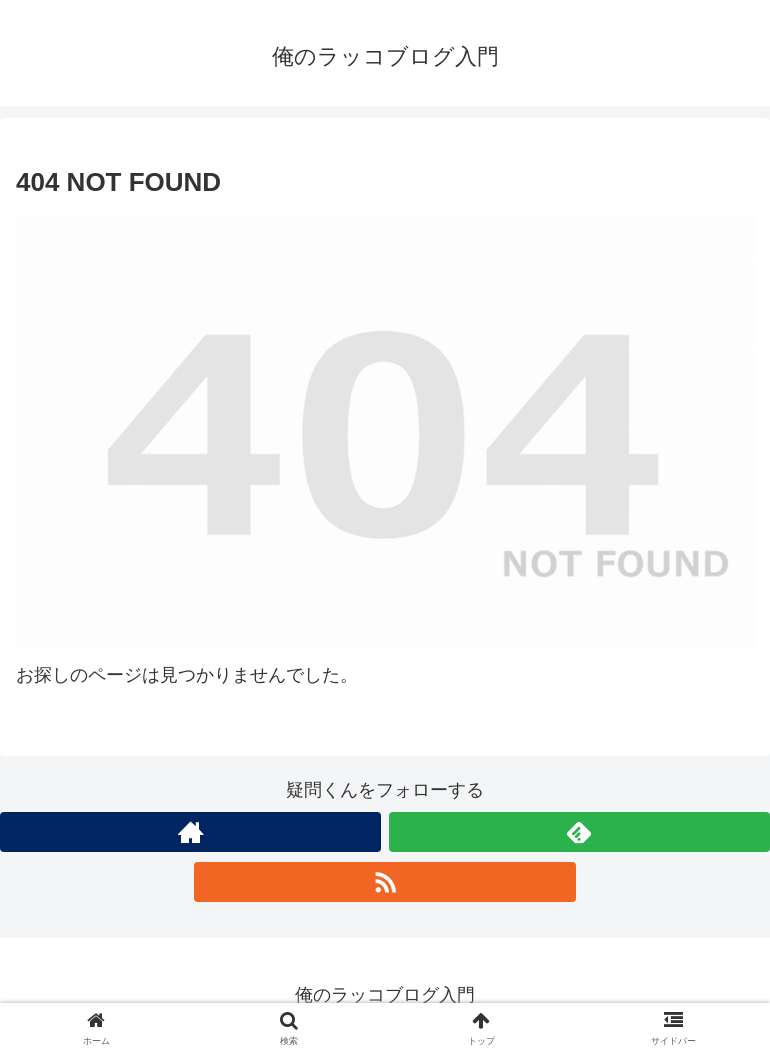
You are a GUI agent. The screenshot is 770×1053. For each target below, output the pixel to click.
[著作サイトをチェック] (190, 832)
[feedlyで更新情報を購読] (579, 832)
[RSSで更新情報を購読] (384, 882)
